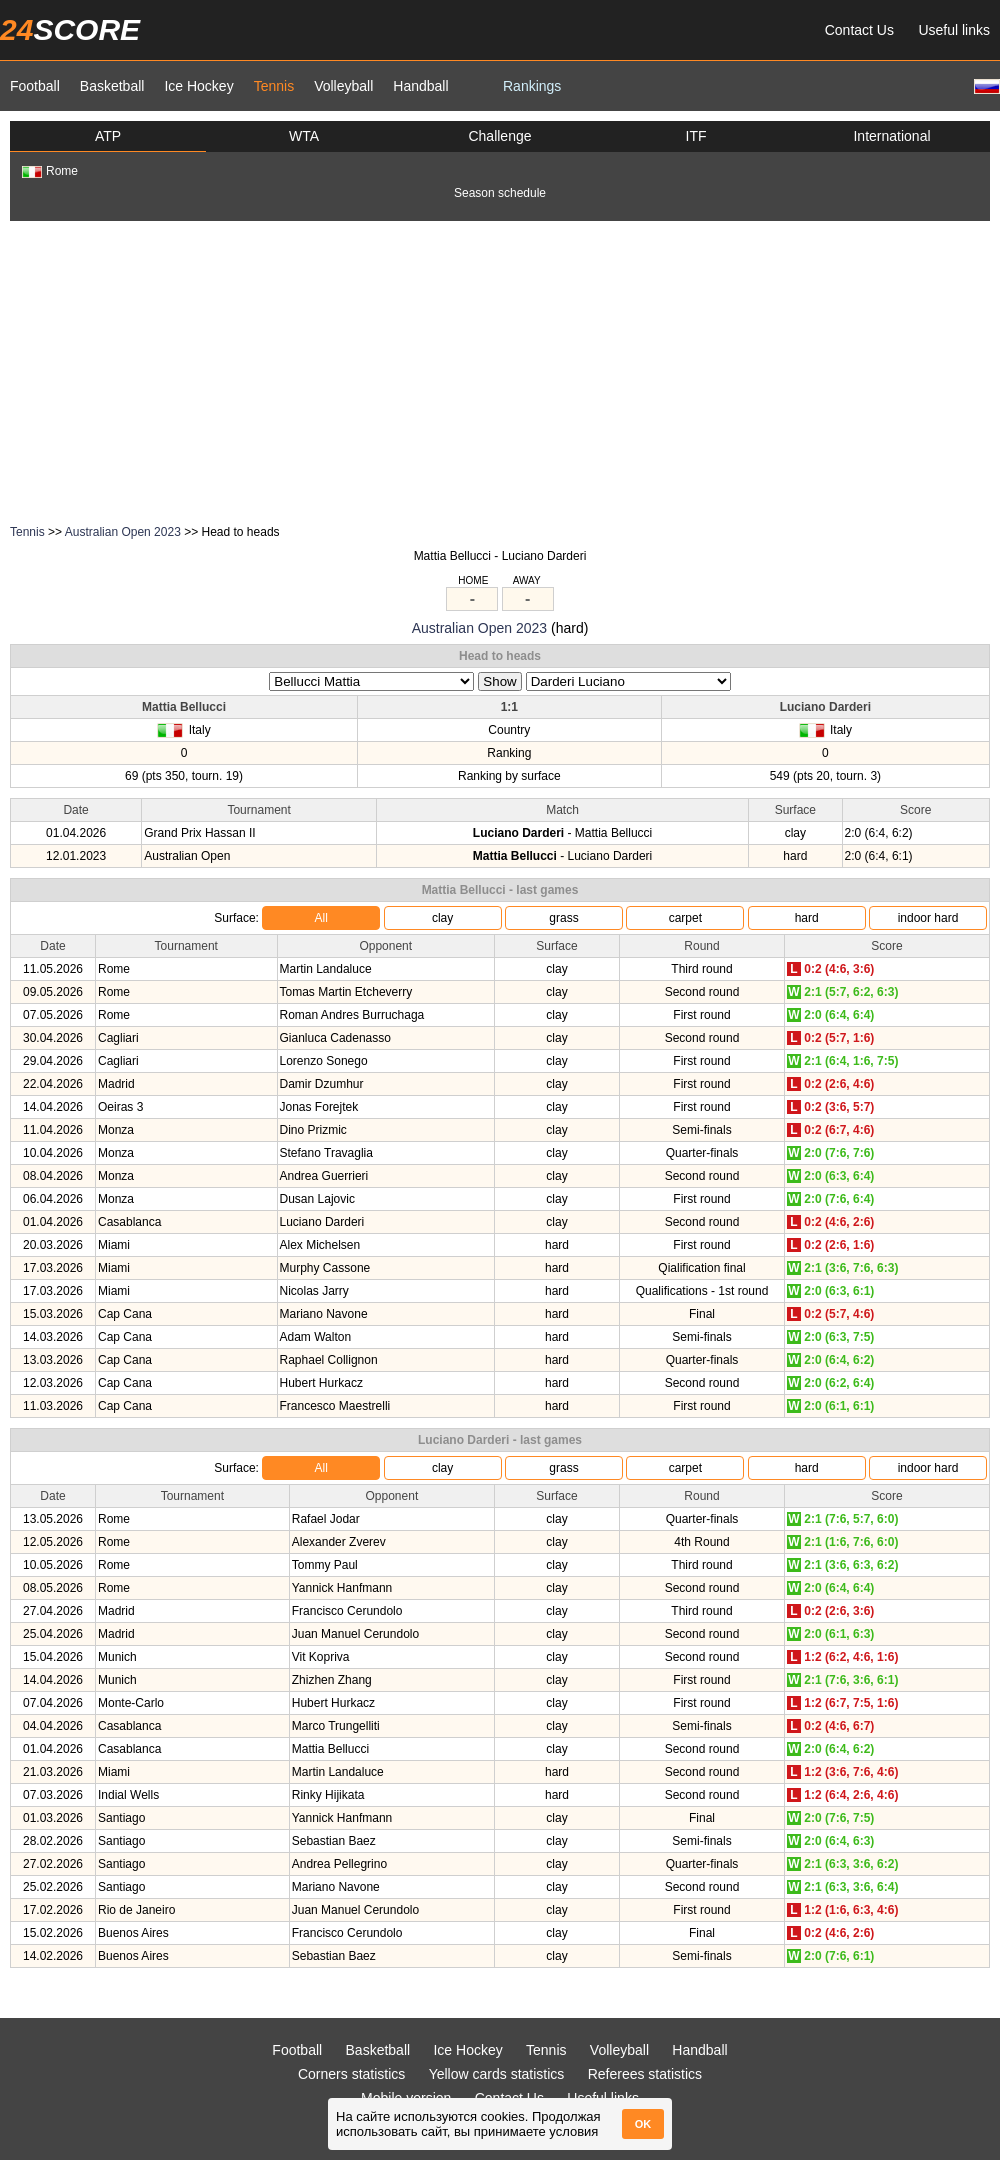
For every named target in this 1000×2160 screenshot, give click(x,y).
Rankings (532, 86)
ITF (696, 136)
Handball (420, 86)
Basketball (112, 86)
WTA (304, 136)
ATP (108, 136)
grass (563, 918)
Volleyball (343, 86)
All (321, 918)
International (891, 136)
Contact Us (859, 30)
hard (807, 918)
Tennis (274, 86)
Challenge (499, 136)
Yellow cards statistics (497, 2074)
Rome (50, 171)
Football (35, 86)
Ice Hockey (198, 86)
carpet (685, 918)
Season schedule (500, 193)
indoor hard (928, 918)
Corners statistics (351, 2074)
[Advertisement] (500, 371)
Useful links (954, 30)
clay (442, 918)
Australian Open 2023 (123, 532)
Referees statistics (645, 2074)
